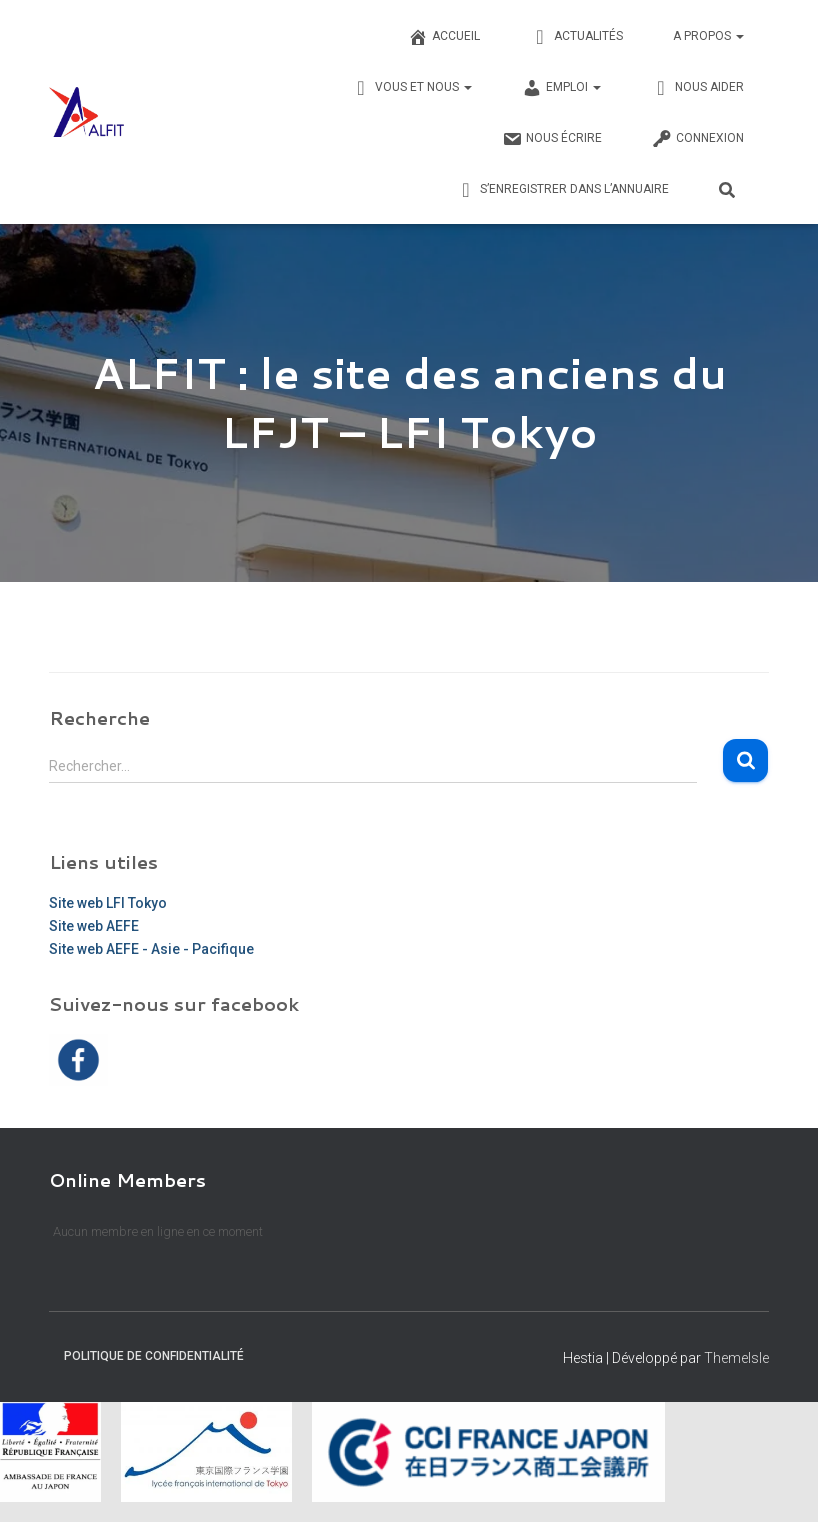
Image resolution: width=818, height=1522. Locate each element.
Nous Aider (697, 88)
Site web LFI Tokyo (108, 903)
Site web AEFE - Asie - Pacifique (151, 949)
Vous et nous (411, 88)
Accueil (444, 37)
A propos (708, 36)
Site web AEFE (94, 926)
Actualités (576, 37)
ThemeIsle (736, 1358)
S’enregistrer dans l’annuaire (562, 190)
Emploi (561, 88)
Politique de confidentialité (154, 1356)
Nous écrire (552, 139)
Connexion (698, 139)
